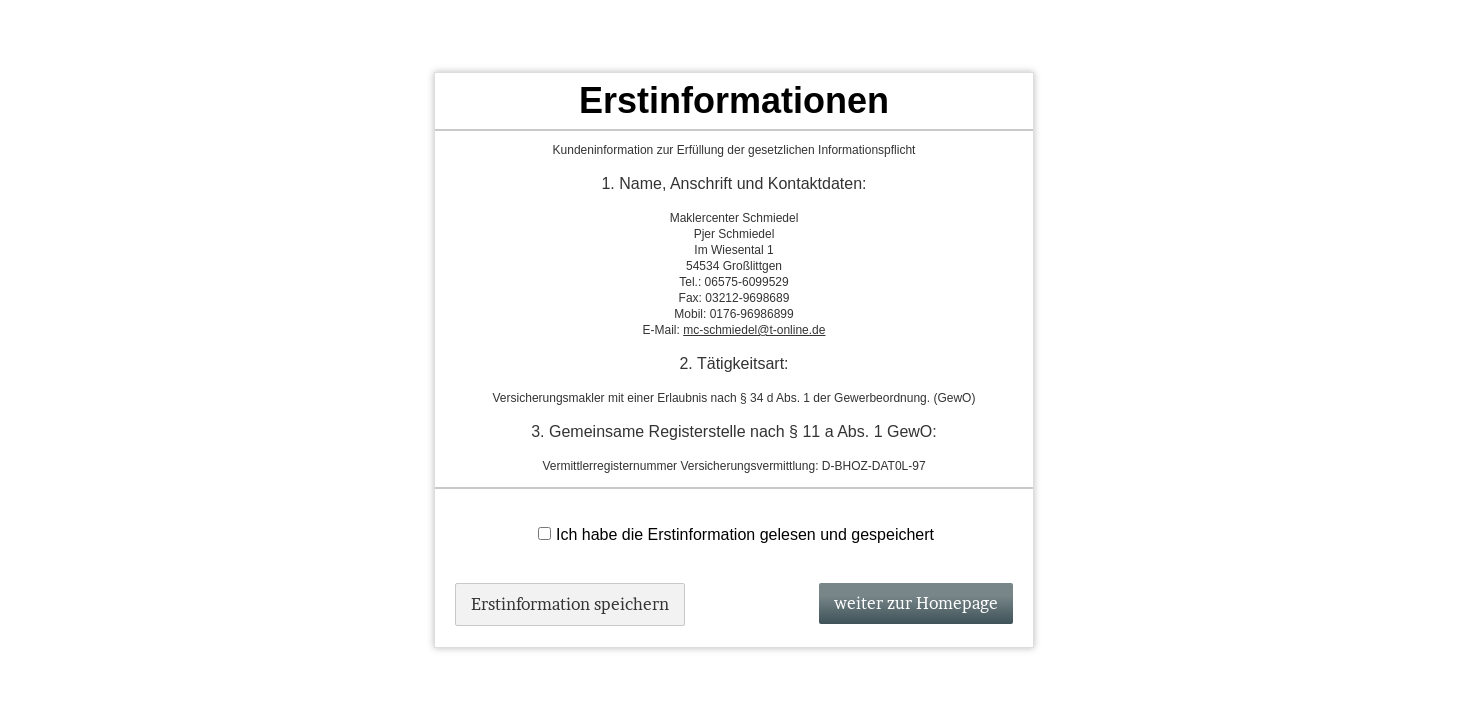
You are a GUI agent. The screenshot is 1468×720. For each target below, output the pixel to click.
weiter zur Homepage (916, 603)
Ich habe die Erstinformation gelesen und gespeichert (736, 534)
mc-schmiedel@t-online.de (754, 330)
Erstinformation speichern (570, 604)
